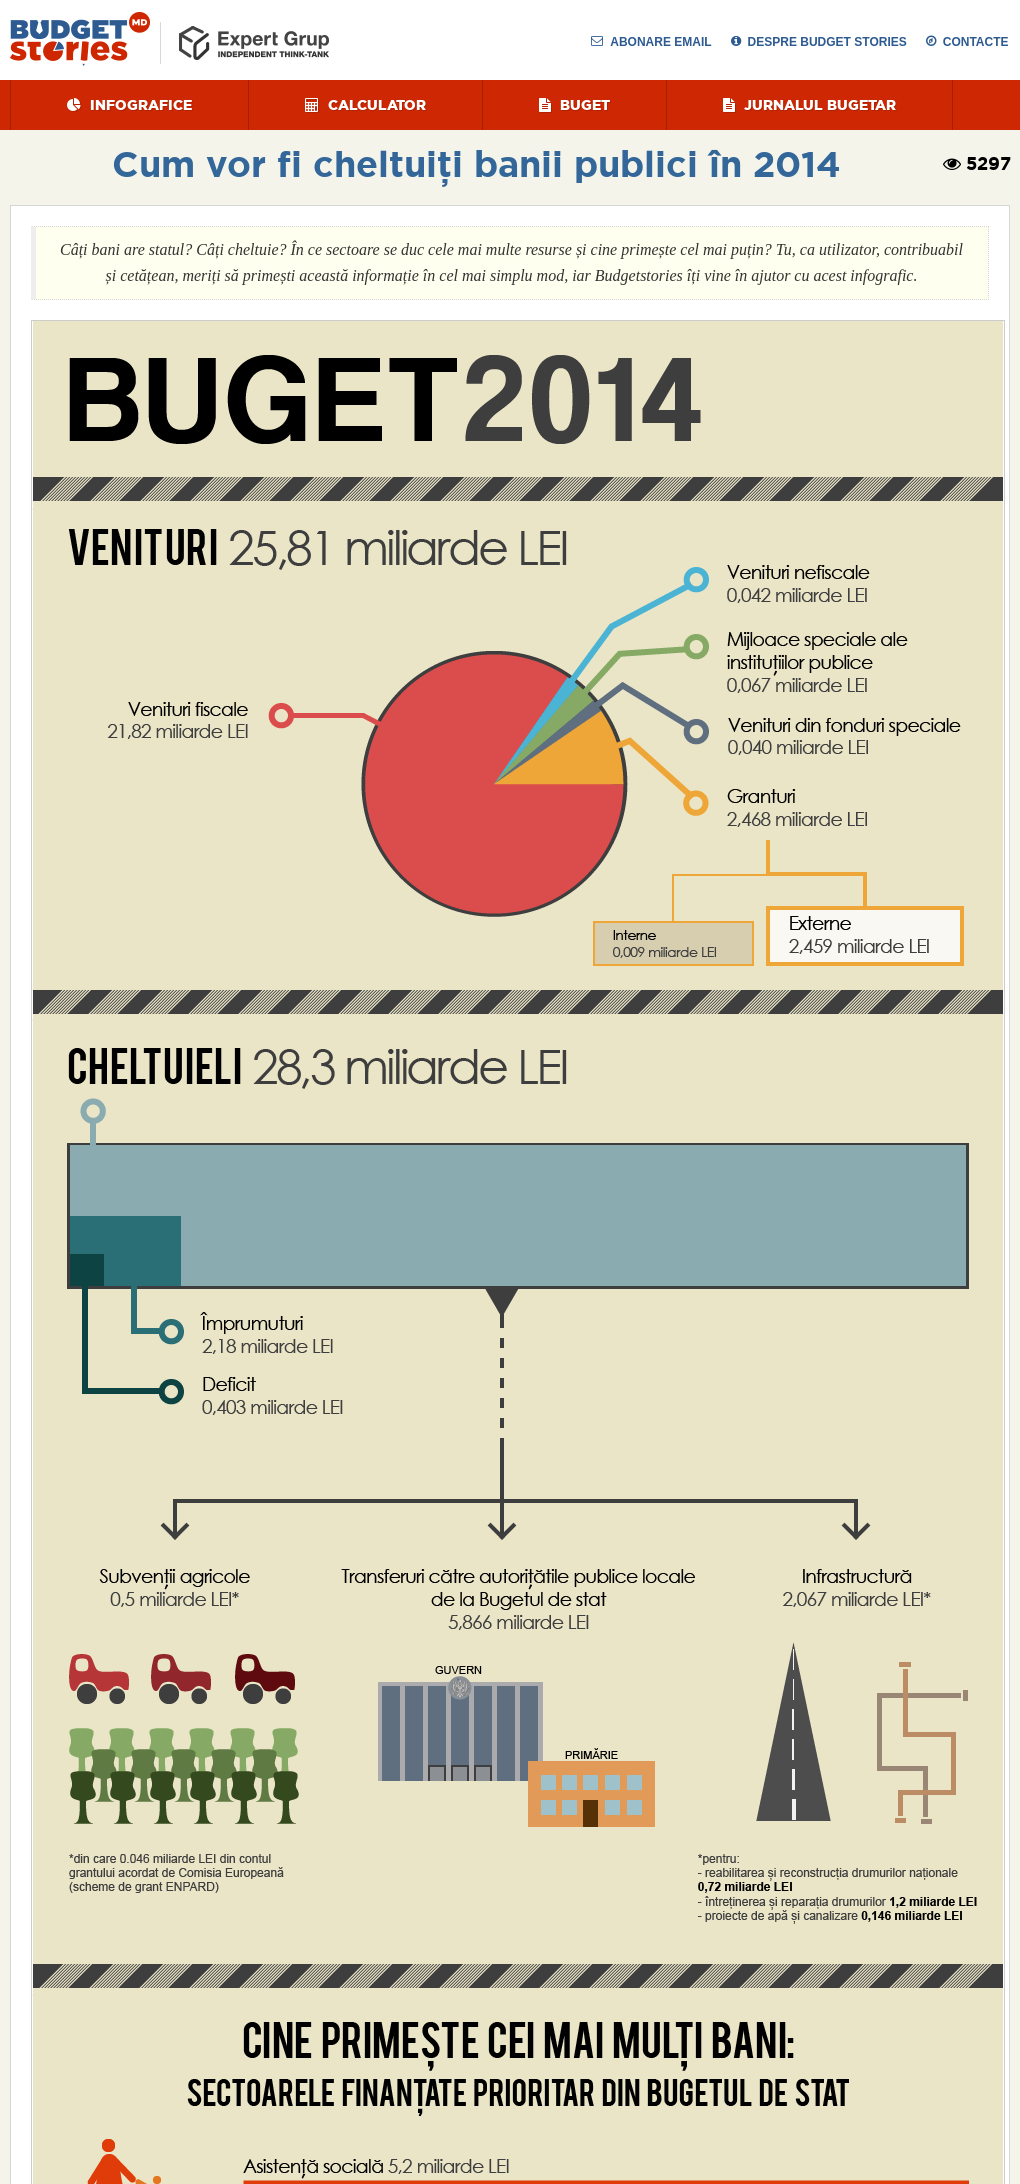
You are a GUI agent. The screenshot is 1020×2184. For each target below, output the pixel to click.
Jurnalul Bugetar (809, 105)
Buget (574, 105)
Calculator (365, 105)
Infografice (129, 105)
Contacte (967, 42)
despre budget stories (819, 42)
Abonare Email (651, 42)
